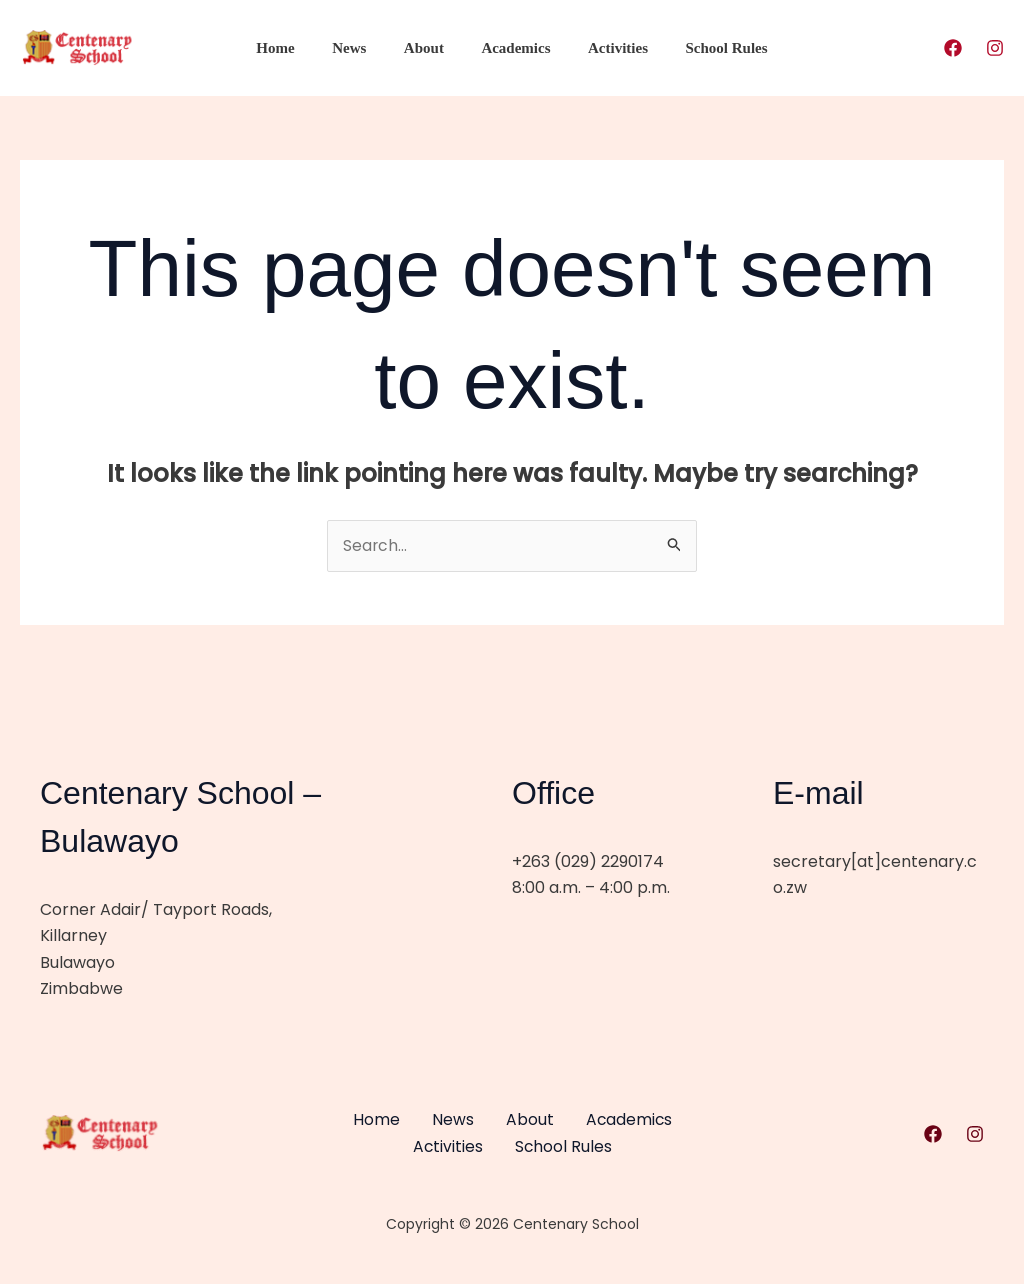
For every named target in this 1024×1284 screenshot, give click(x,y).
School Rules (708, 48)
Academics (512, 48)
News (360, 48)
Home (294, 48)
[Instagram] (995, 48)
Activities (607, 48)
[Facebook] (953, 48)
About (428, 48)
